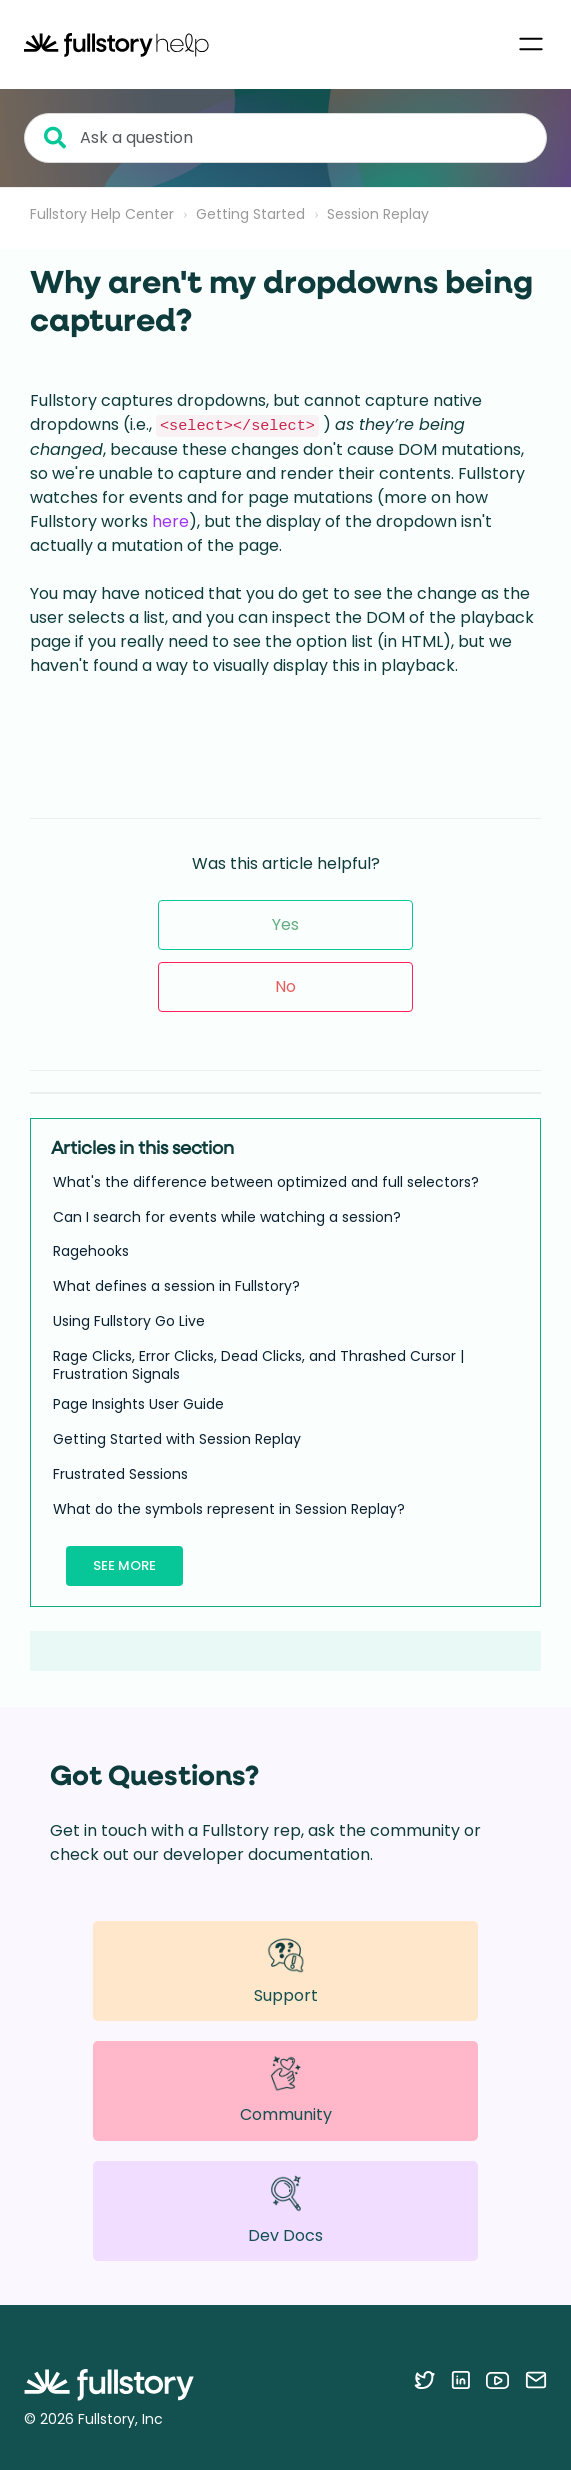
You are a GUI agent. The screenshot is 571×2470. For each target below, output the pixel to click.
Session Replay (378, 214)
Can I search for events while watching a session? (227, 1217)
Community (286, 2090)
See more (124, 1565)
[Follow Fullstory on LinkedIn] (460, 2380)
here (170, 521)
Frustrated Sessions (120, 1474)
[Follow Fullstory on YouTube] (497, 2380)
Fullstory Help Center (102, 214)
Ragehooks (91, 1251)
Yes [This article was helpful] (285, 924)
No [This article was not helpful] (285, 986)
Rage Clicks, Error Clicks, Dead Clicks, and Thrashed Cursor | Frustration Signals (258, 1365)
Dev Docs (285, 2210)
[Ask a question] (285, 138)
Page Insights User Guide (138, 1404)
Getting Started (250, 214)
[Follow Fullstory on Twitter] (424, 2380)
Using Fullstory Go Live (129, 1321)
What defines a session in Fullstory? (176, 1286)
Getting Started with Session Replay (177, 1439)
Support (286, 1970)
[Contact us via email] (536, 2380)
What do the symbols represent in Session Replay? (229, 1509)
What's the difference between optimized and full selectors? (266, 1182)
